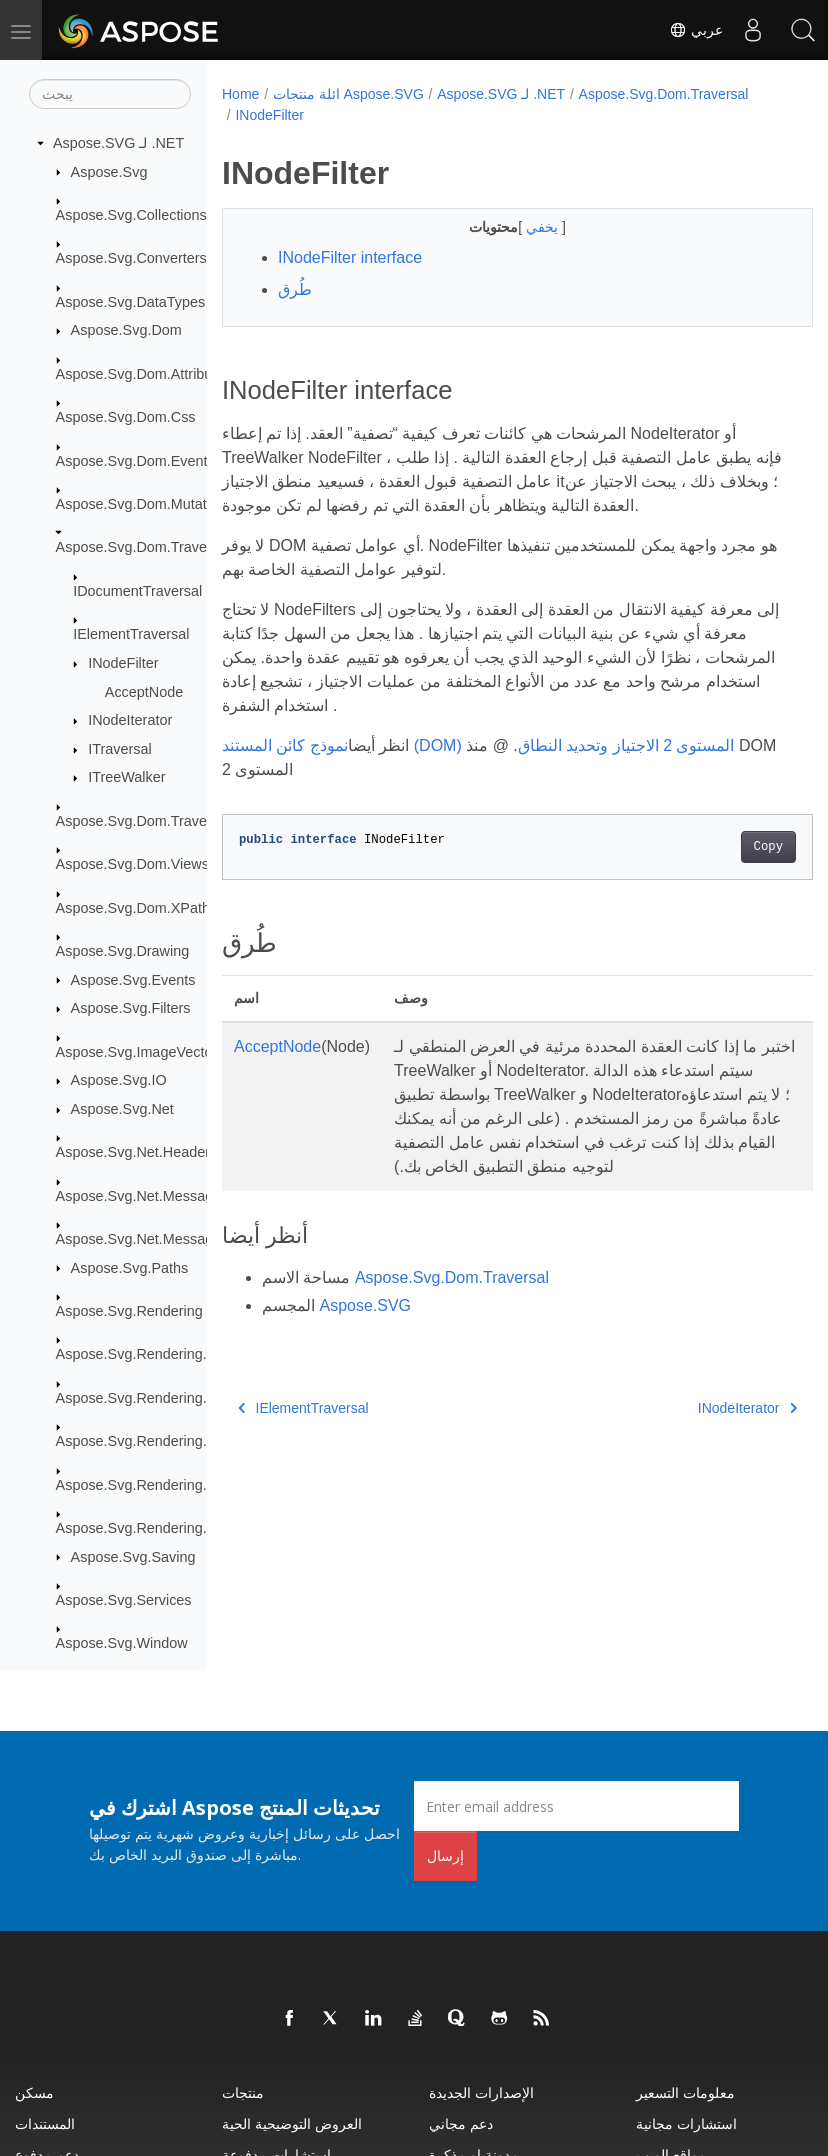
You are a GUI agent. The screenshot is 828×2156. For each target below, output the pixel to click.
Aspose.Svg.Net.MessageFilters (158, 1196)
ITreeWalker (126, 777)
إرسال (445, 1855)
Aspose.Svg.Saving (133, 1557)
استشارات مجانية (686, 2123)
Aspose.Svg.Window (122, 1643)
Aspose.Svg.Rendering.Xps (144, 1528)
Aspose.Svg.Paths (130, 1268)
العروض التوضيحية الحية (292, 2123)
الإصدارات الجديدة (481, 2092)
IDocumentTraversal (137, 591)
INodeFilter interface (350, 257)
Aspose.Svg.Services (124, 1600)
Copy (726, 847)
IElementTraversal (131, 634)
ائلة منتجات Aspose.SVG (348, 94)
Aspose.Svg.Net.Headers (137, 1152)
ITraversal (119, 749)
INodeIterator (130, 720)
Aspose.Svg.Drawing (123, 951)
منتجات (243, 2092)
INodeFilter (123, 663)
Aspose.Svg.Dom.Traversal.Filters (165, 821)
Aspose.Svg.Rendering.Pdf (142, 1441)
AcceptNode (144, 692)
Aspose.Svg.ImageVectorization (157, 1052)
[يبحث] (110, 94)
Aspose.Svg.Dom (126, 330)
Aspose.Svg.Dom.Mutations (145, 504)
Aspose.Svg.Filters (131, 1008)
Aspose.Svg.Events (133, 980)
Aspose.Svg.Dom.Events (135, 461)
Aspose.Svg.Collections (131, 215)
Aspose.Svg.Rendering (129, 1311)
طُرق (295, 289)
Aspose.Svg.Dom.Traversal (143, 547)
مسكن (34, 2092)
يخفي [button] (523, 227)
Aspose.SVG (365, 1329)
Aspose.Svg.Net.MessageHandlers (167, 1239)
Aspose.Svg (109, 172)
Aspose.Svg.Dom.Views (132, 864)
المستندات (45, 2123)
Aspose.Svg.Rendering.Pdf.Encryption (178, 1485)
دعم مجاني (461, 2123)
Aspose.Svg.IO (119, 1080)
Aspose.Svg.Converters (131, 258)
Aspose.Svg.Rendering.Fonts (149, 1354)
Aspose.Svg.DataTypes (131, 302)
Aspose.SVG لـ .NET (118, 143)
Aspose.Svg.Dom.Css (126, 417)
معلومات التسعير (685, 2092)
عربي (696, 30)
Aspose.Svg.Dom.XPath (133, 908)
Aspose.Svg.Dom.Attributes (144, 374)
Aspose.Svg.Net (122, 1109)
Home (240, 94)
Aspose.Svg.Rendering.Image (151, 1398)
